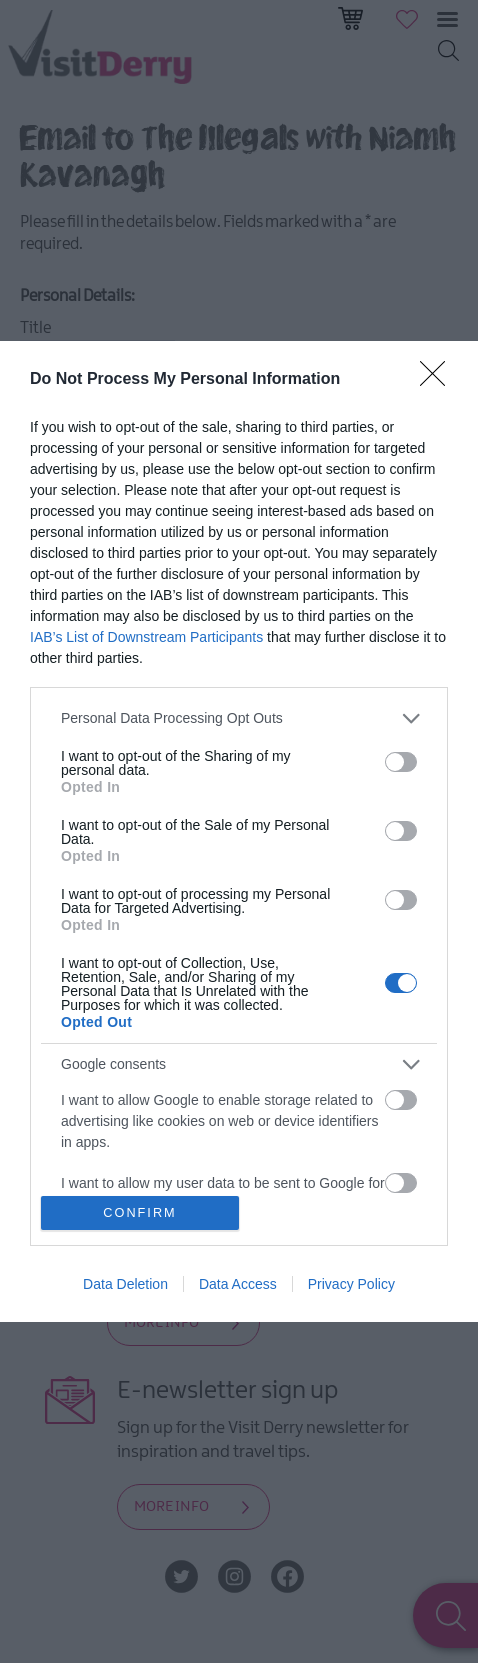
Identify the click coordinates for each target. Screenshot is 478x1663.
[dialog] (239, 832)
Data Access (238, 1284)
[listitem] (239, 718)
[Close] (439, 380)
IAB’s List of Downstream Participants (146, 637)
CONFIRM (140, 1213)
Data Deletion (125, 1284)
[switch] (401, 762)
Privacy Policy (351, 1284)
